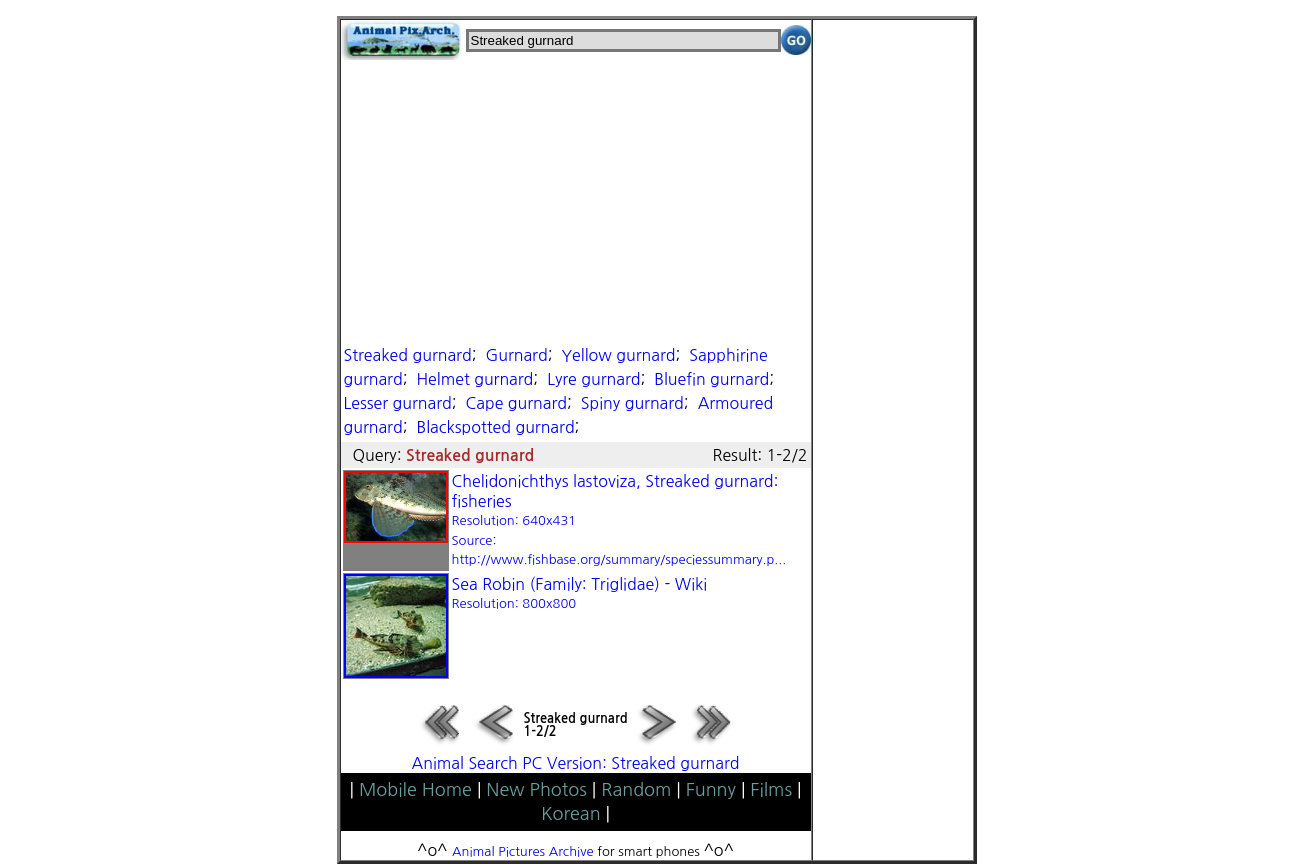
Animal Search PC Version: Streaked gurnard (576, 763)
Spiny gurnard (632, 403)
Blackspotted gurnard (495, 427)
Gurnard (516, 355)
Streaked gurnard (408, 355)
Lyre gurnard (593, 379)
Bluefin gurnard (711, 379)
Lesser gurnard (398, 403)
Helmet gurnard (474, 379)
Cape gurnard (516, 403)
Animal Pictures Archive (523, 851)
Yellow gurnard (618, 355)
